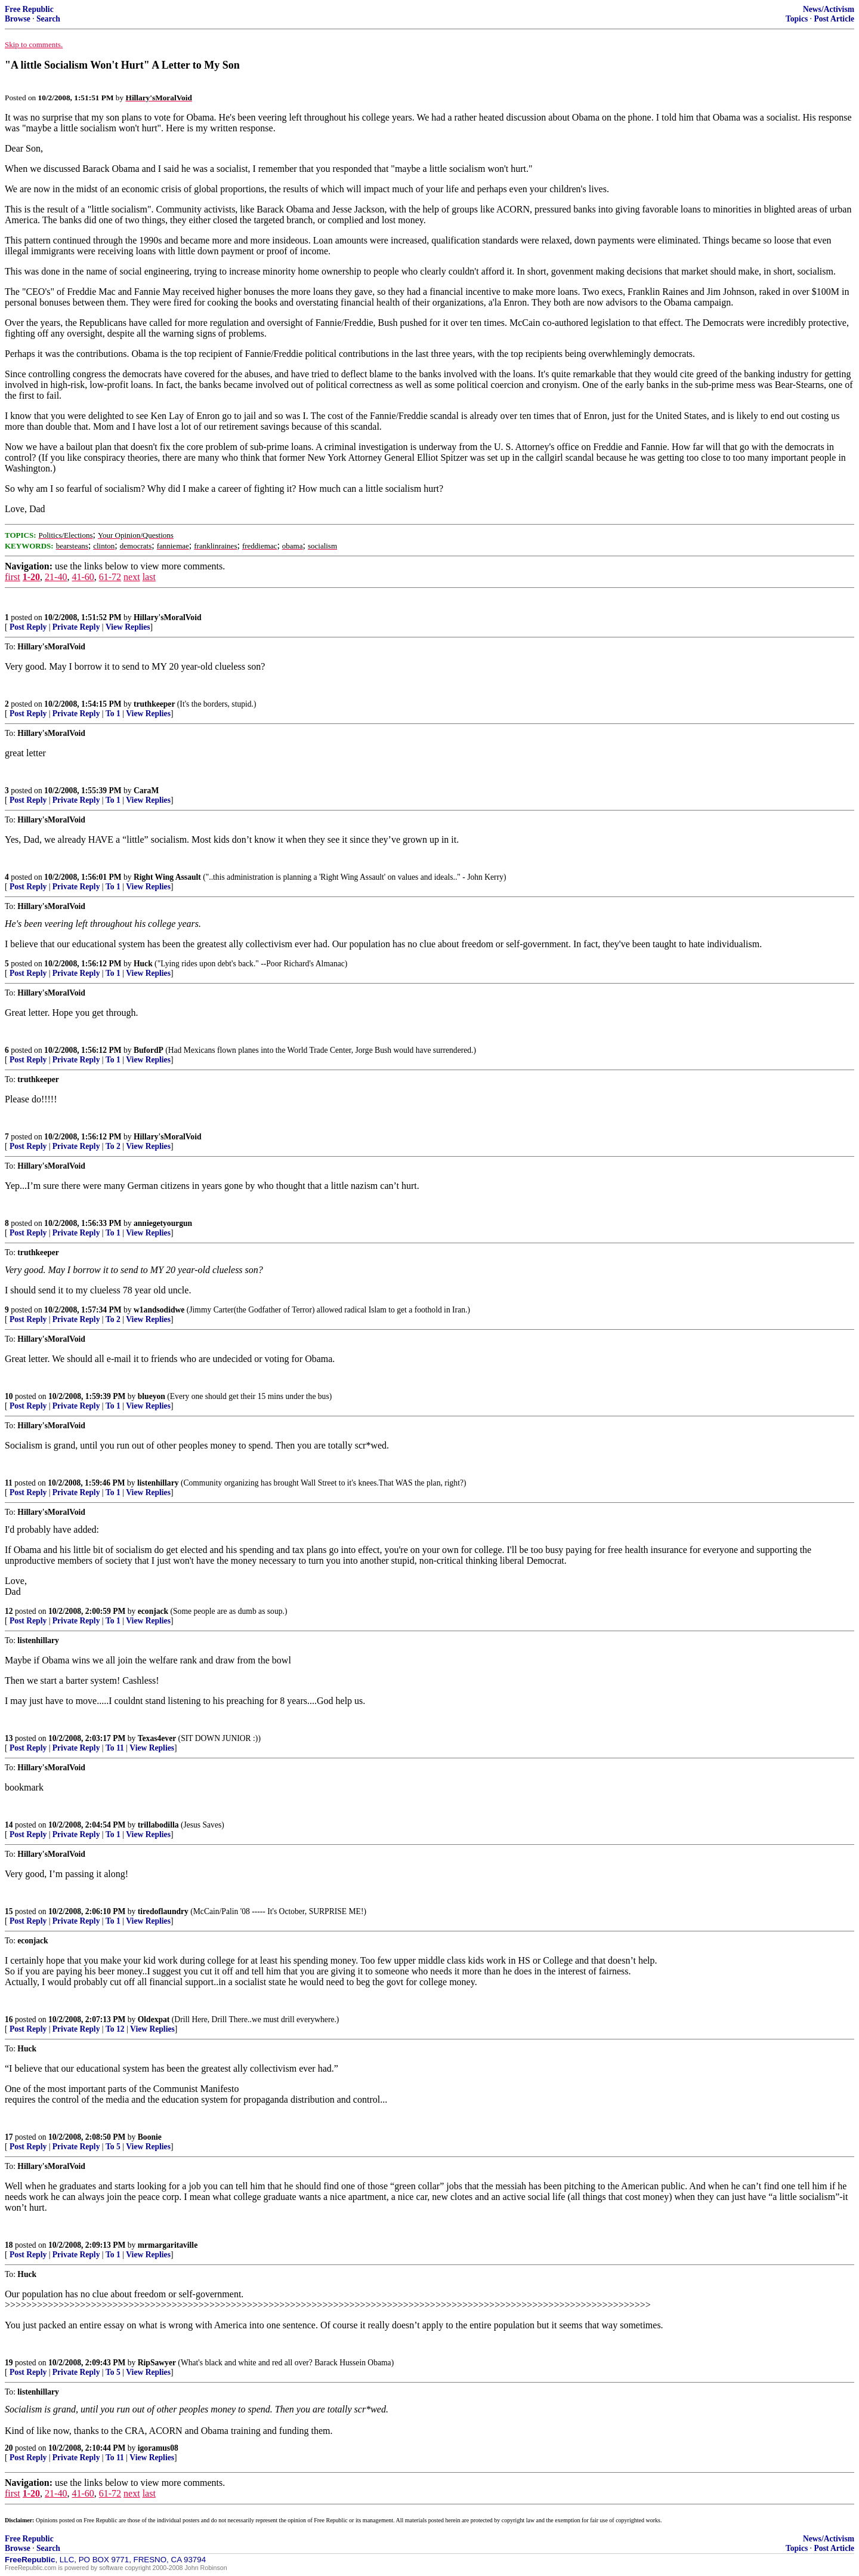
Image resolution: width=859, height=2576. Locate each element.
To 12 (115, 2029)
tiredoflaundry (163, 1911)
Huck (143, 963)
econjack (153, 1611)
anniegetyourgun (163, 1223)
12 (9, 1611)
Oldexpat (154, 2019)
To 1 (113, 713)
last (149, 577)
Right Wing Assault (167, 877)
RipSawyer (157, 2362)
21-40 (56, 577)
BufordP (148, 1050)
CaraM (146, 790)
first (12, 577)
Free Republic (29, 9)
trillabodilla (158, 1824)
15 (9, 1911)
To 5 (113, 2146)
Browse (17, 18)
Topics (797, 18)
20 (9, 2447)
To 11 (115, 1747)
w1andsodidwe (159, 1309)
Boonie (150, 2137)
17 (9, 2137)
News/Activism (828, 9)
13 (9, 1738)
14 (9, 1824)
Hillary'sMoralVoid (168, 617)
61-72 (110, 577)
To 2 (113, 1146)
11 (9, 1482)
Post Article (834, 18)
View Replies (128, 627)
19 (9, 2362)
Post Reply (28, 627)
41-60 (83, 577)
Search (48, 18)
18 (9, 2245)
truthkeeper (154, 704)
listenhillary (157, 1482)
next (131, 577)
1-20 (31, 577)
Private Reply (76, 627)
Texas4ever (157, 1738)
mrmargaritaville (167, 2245)
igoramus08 (158, 2447)
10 (9, 1396)
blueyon (151, 1396)
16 (9, 2019)
